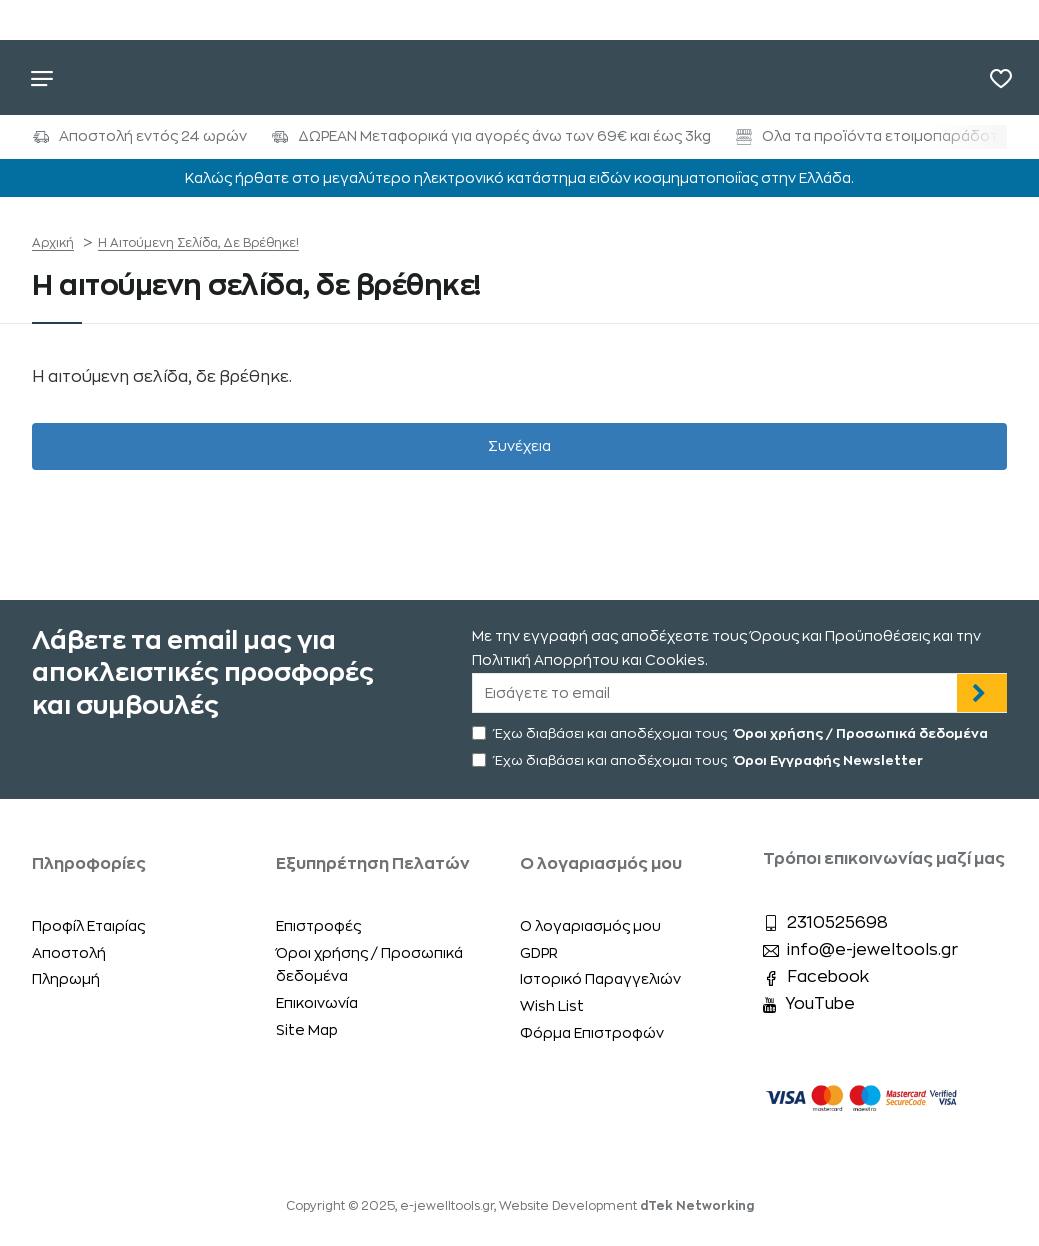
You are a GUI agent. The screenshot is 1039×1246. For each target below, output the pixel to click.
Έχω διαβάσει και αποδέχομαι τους (732, 733)
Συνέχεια (519, 446)
